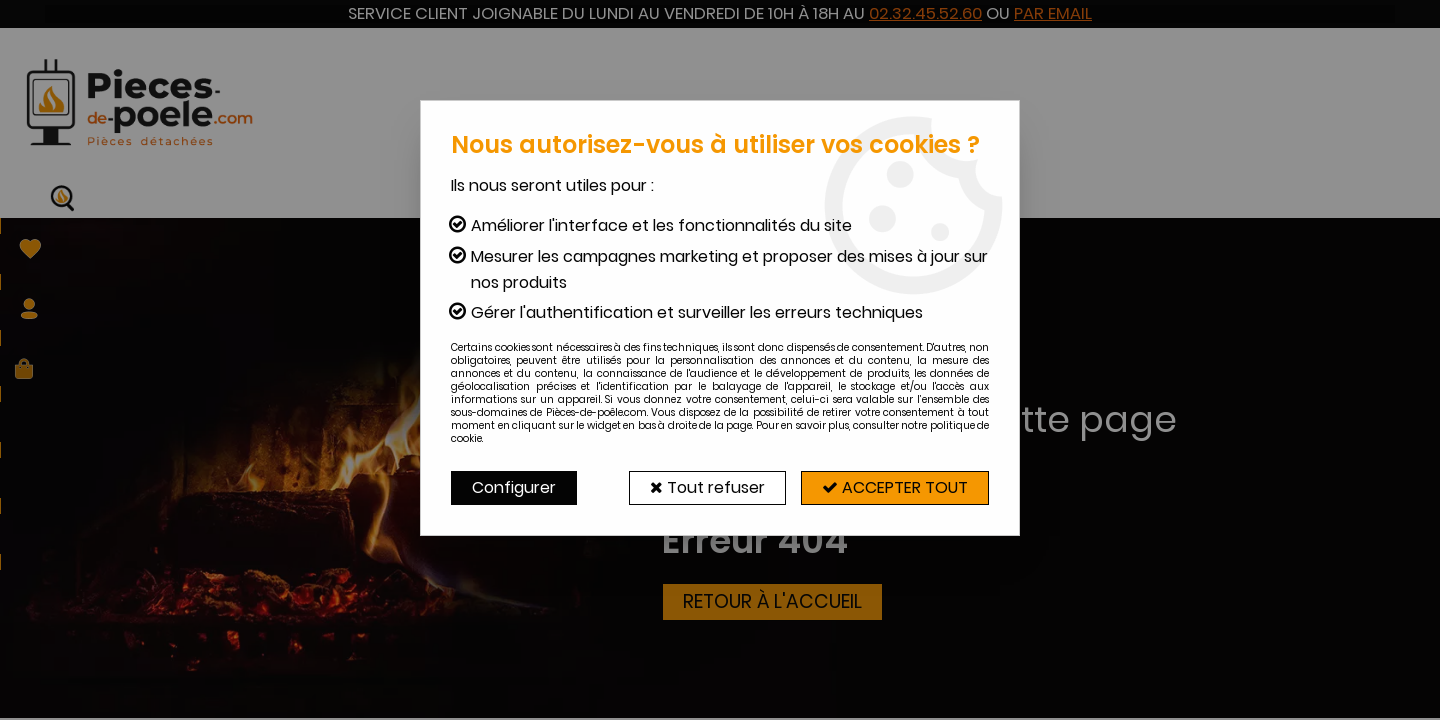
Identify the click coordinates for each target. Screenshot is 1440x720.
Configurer (514, 487)
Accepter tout (895, 487)
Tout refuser (707, 487)
